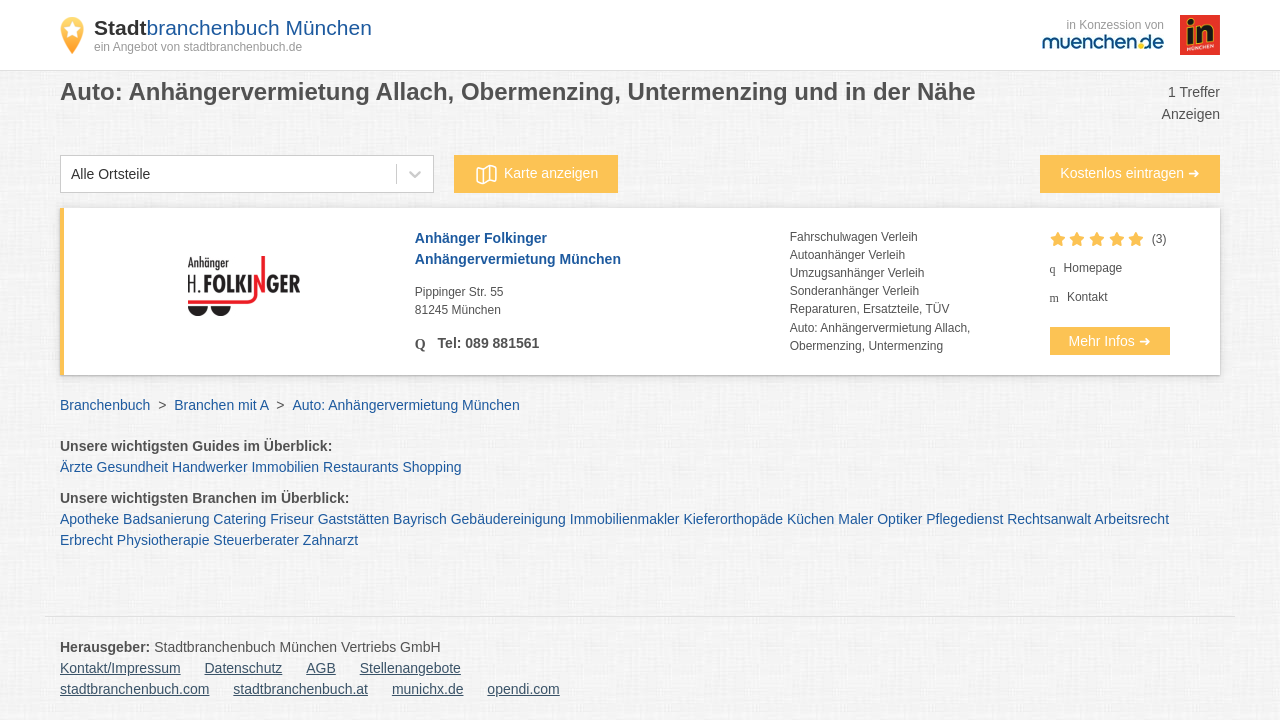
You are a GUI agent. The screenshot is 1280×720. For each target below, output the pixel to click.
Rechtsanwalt (1049, 519)
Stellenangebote (410, 668)
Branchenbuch (105, 405)
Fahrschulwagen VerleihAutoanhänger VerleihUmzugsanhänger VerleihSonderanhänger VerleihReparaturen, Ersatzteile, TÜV (870, 273)
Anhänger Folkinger (602, 250)
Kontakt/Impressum (120, 668)
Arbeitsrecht (1131, 519)
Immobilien (285, 467)
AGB (321, 668)
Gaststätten (354, 519)
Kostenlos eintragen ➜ (1130, 173)
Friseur (292, 519)
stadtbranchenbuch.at (300, 689)
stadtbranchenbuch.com (134, 689)
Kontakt (1087, 297)
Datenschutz (244, 668)
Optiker (899, 519)
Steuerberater (256, 540)
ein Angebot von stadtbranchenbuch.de (198, 47)
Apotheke (89, 519)
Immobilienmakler (625, 519)
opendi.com (523, 689)
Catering (239, 519)
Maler (855, 519)
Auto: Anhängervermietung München (405, 405)
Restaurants (360, 467)
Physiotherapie (163, 540)
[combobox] (71, 174)
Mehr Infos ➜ (1110, 341)
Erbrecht (86, 540)
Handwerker (209, 467)
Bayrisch (420, 519)
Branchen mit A (221, 405)
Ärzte (76, 467)
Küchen (810, 519)
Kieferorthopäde (733, 519)
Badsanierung (166, 519)
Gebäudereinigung (508, 519)
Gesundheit (133, 467)
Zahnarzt (330, 540)
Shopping (431, 467)
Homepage (1093, 268)
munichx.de (428, 689)
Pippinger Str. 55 (602, 302)
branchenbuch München (233, 27)
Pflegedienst (964, 519)
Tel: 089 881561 (487, 343)
